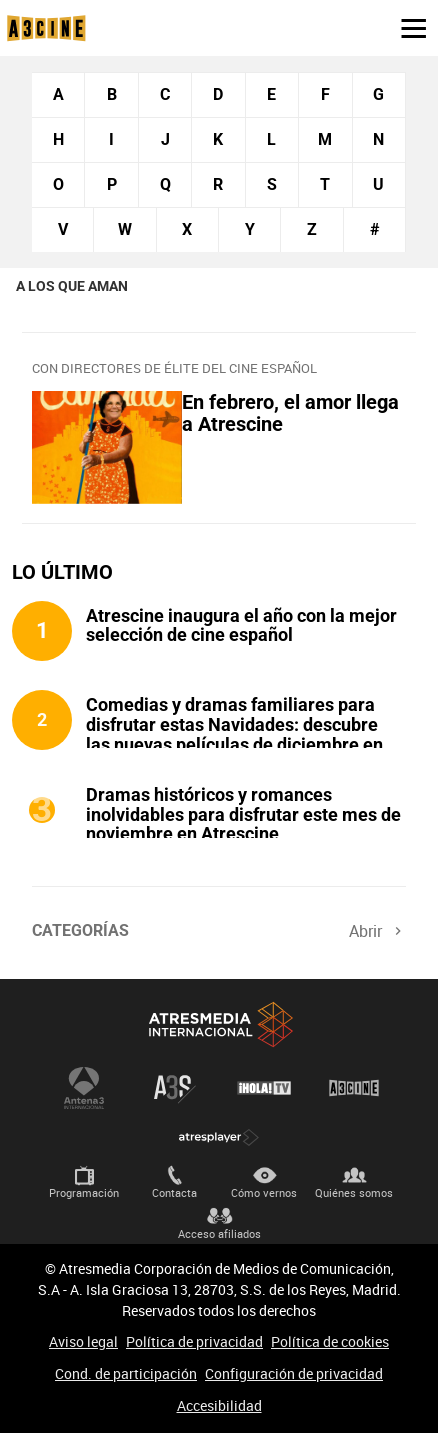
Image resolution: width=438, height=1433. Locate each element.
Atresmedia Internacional (219, 1024)
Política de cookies (330, 1341)
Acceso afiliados (219, 1233)
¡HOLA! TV (264, 1088)
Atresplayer (219, 1138)
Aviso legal (83, 1341)
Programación (84, 1192)
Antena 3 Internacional (84, 1088)
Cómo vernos (264, 1192)
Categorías (80, 930)
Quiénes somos (354, 1192)
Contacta (174, 1192)
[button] (406, 27)
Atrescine (354, 1088)
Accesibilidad (219, 1405)
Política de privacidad (194, 1341)
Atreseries (174, 1088)
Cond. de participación (126, 1373)
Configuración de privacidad (294, 1373)
